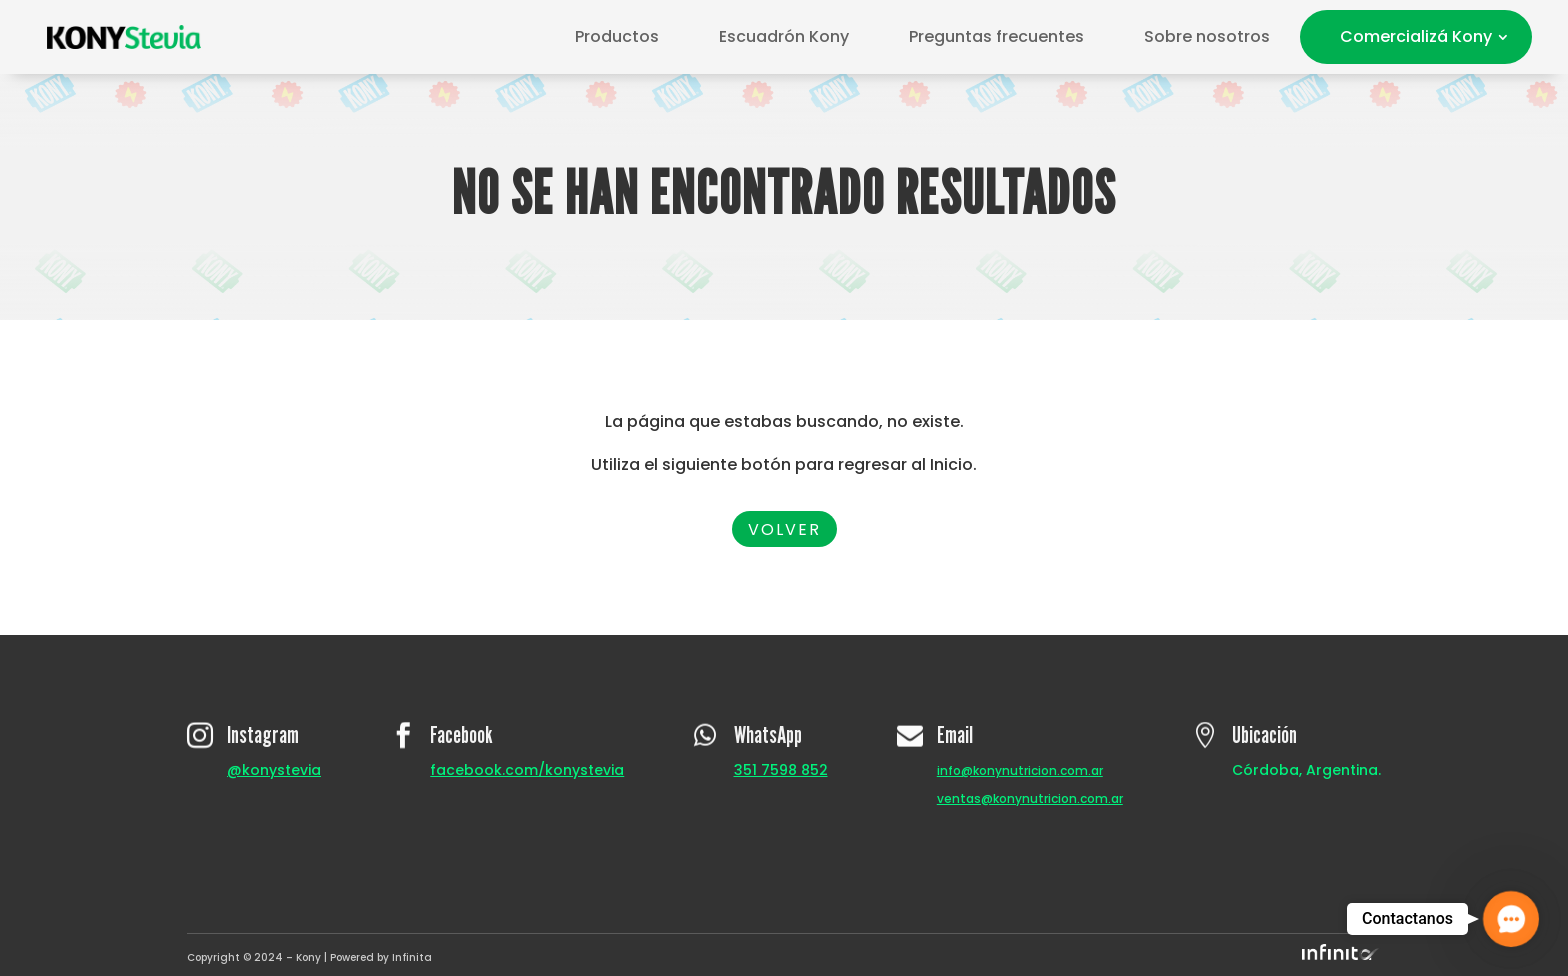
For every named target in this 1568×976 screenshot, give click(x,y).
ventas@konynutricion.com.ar (1030, 798)
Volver (784, 529)
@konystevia (274, 770)
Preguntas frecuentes (996, 36)
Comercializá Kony (1416, 36)
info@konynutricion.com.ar (1020, 770)
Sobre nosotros (1207, 36)
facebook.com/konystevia (527, 770)
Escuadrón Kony (784, 36)
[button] (1511, 919)
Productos (617, 36)
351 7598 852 (781, 770)
